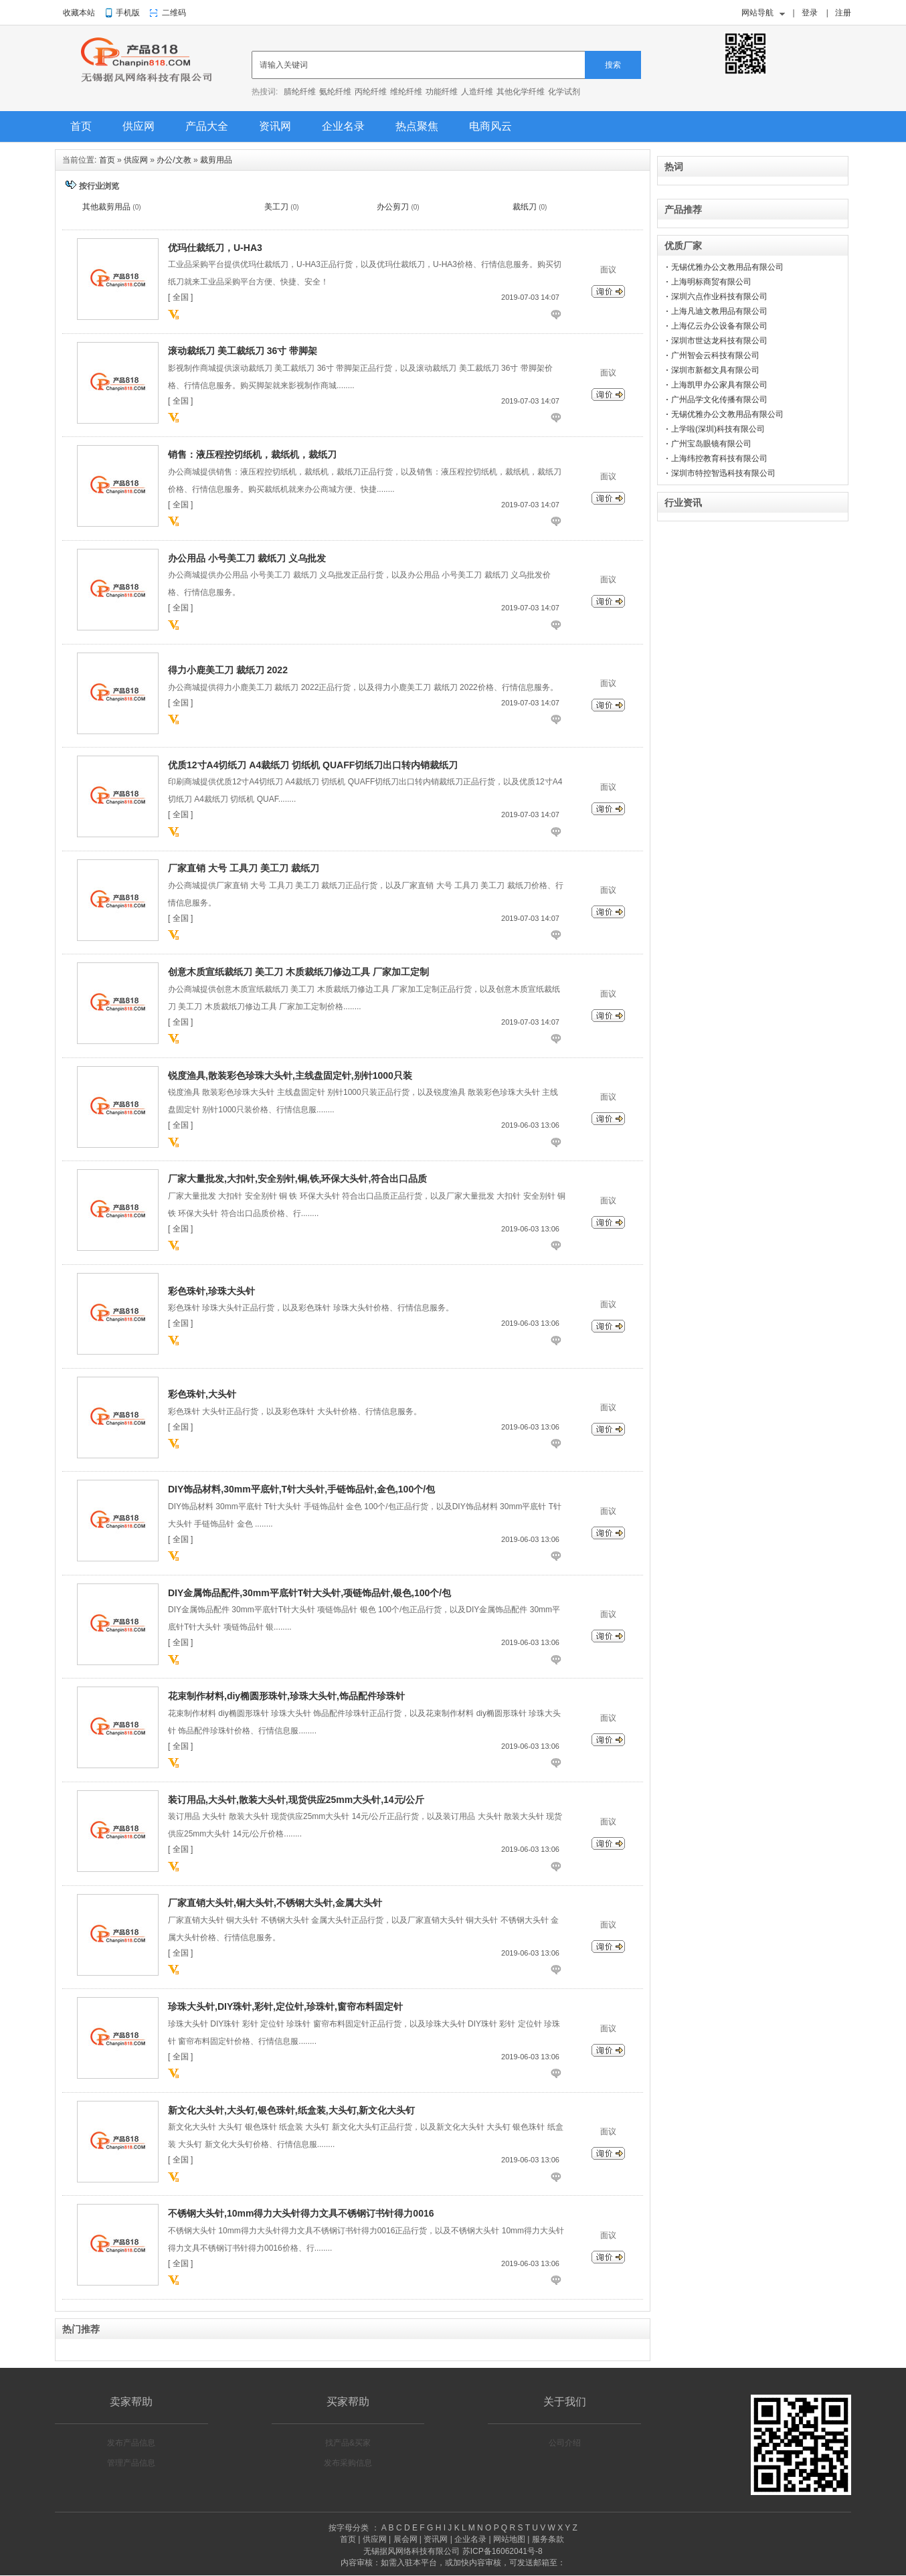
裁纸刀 (525, 206)
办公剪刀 (393, 206)
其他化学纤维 (520, 91)
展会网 (405, 2539)
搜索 (613, 65)
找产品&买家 (348, 2443)
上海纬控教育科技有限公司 (719, 458)
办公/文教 (174, 160)
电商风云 (490, 126)
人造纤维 (477, 91)
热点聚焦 (416, 126)
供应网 (138, 126)
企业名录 (343, 126)
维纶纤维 (406, 91)
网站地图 (509, 2539)
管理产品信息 (131, 2463)
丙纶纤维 (371, 91)
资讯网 (275, 126)
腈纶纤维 (300, 91)
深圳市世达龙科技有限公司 (719, 340)
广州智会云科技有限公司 (715, 355)
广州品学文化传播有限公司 (719, 399)
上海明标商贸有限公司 (711, 281)
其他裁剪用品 (106, 206)
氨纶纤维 (335, 91)
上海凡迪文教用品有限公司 (719, 311)
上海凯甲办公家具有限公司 (719, 385)
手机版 (128, 12)
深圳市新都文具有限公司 (715, 370)
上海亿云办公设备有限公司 (719, 326)
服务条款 (548, 2539)
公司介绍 (565, 2443)
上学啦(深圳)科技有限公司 (718, 429)
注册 (843, 12)
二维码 (174, 12)
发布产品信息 (131, 2443)
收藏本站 (79, 12)
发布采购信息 (348, 2463)
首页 (81, 126)
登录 (810, 12)
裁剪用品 (216, 160)
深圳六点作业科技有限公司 (719, 296)
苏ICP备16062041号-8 (502, 2551)
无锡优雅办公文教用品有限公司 (727, 267)
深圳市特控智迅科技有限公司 (723, 473)
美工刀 (276, 206)
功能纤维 (442, 91)
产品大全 (206, 126)
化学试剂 (564, 91)
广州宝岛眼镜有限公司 (711, 443)
